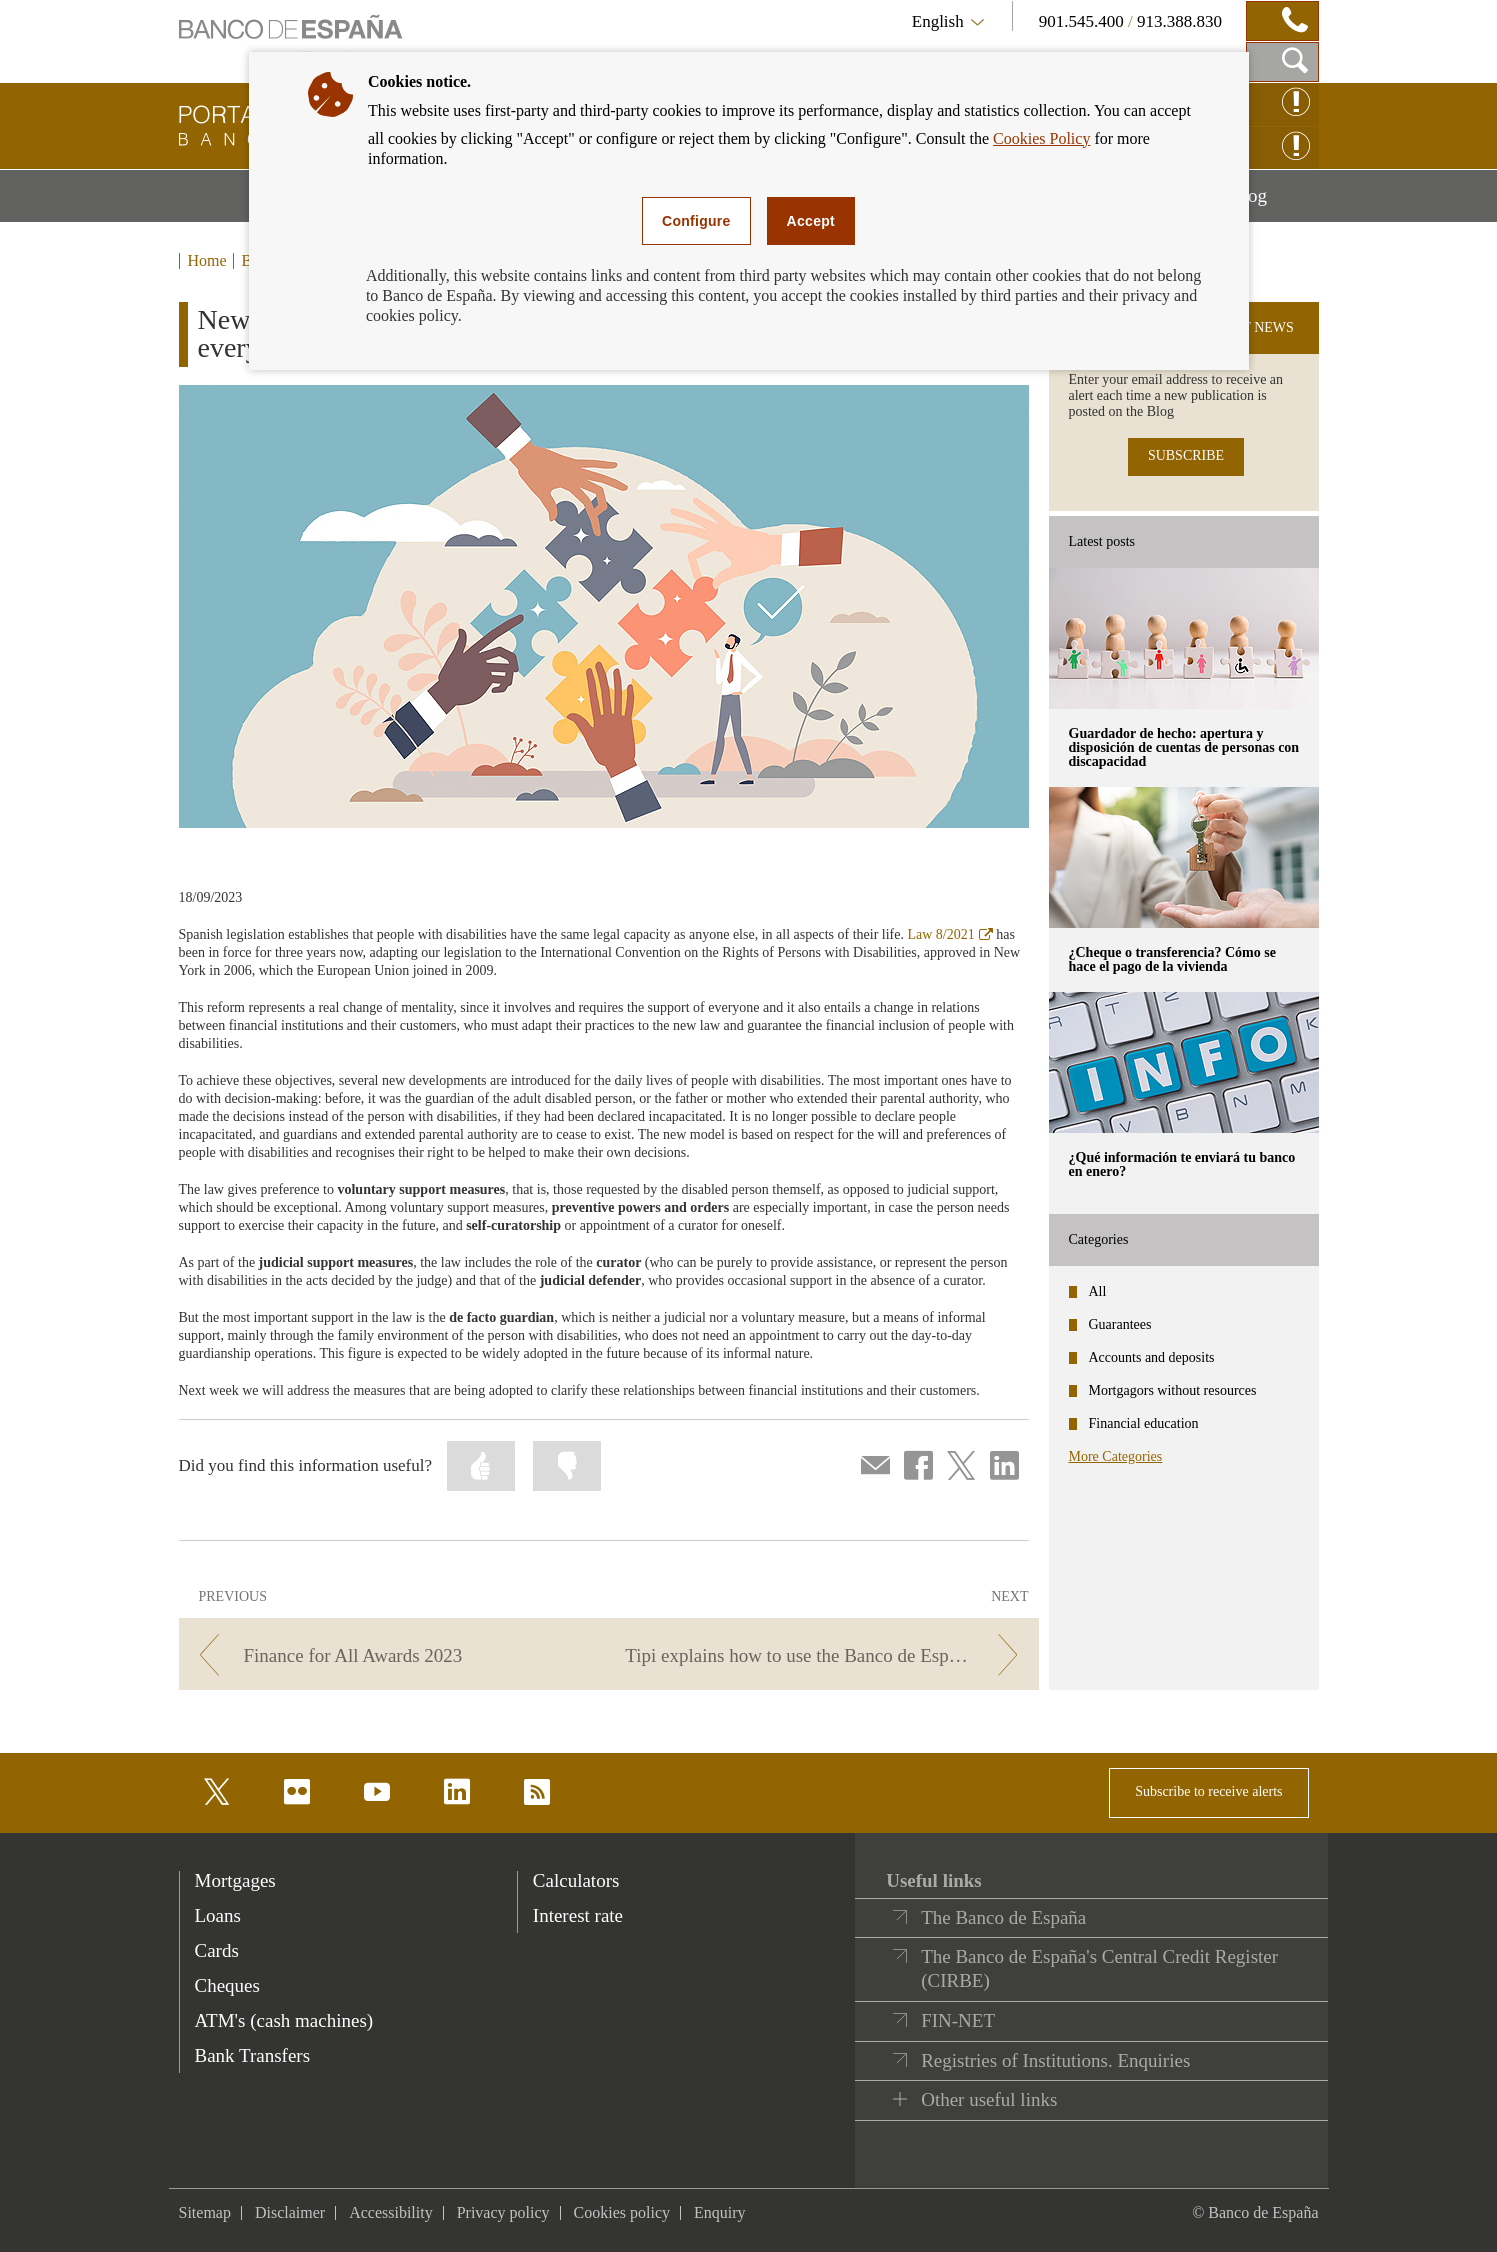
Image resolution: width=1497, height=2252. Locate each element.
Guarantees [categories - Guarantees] (1120, 1324)
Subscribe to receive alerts (1208, 1791)
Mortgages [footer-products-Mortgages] (235, 1880)
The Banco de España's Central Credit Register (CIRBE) (1099, 1968)
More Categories (1116, 1456)
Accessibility (391, 2212)
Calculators (576, 1880)
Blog (1274, 203)
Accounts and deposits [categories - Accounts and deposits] (1152, 1357)
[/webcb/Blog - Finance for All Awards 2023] (390, 1655)
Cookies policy (622, 2212)
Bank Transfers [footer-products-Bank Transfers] (253, 2055)
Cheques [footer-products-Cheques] (227, 1985)
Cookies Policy (1041, 138)
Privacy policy (503, 2212)
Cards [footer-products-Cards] (217, 1950)
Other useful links (989, 2099)
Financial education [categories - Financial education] (1144, 1423)
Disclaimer (290, 2212)
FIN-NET (958, 2020)
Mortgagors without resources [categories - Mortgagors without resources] (1173, 1390)
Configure (696, 221)
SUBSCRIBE (1186, 455)
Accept (811, 221)
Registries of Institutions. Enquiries (1055, 2060)
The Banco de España (1003, 1917)
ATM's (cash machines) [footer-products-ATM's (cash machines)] (284, 2020)
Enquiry (720, 2212)
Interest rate (578, 1915)
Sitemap (205, 2212)
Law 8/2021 (949, 934)
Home (207, 261)
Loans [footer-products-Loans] (218, 1915)
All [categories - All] (1098, 1291)
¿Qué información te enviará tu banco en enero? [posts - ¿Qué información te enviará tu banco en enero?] (1182, 1164)
